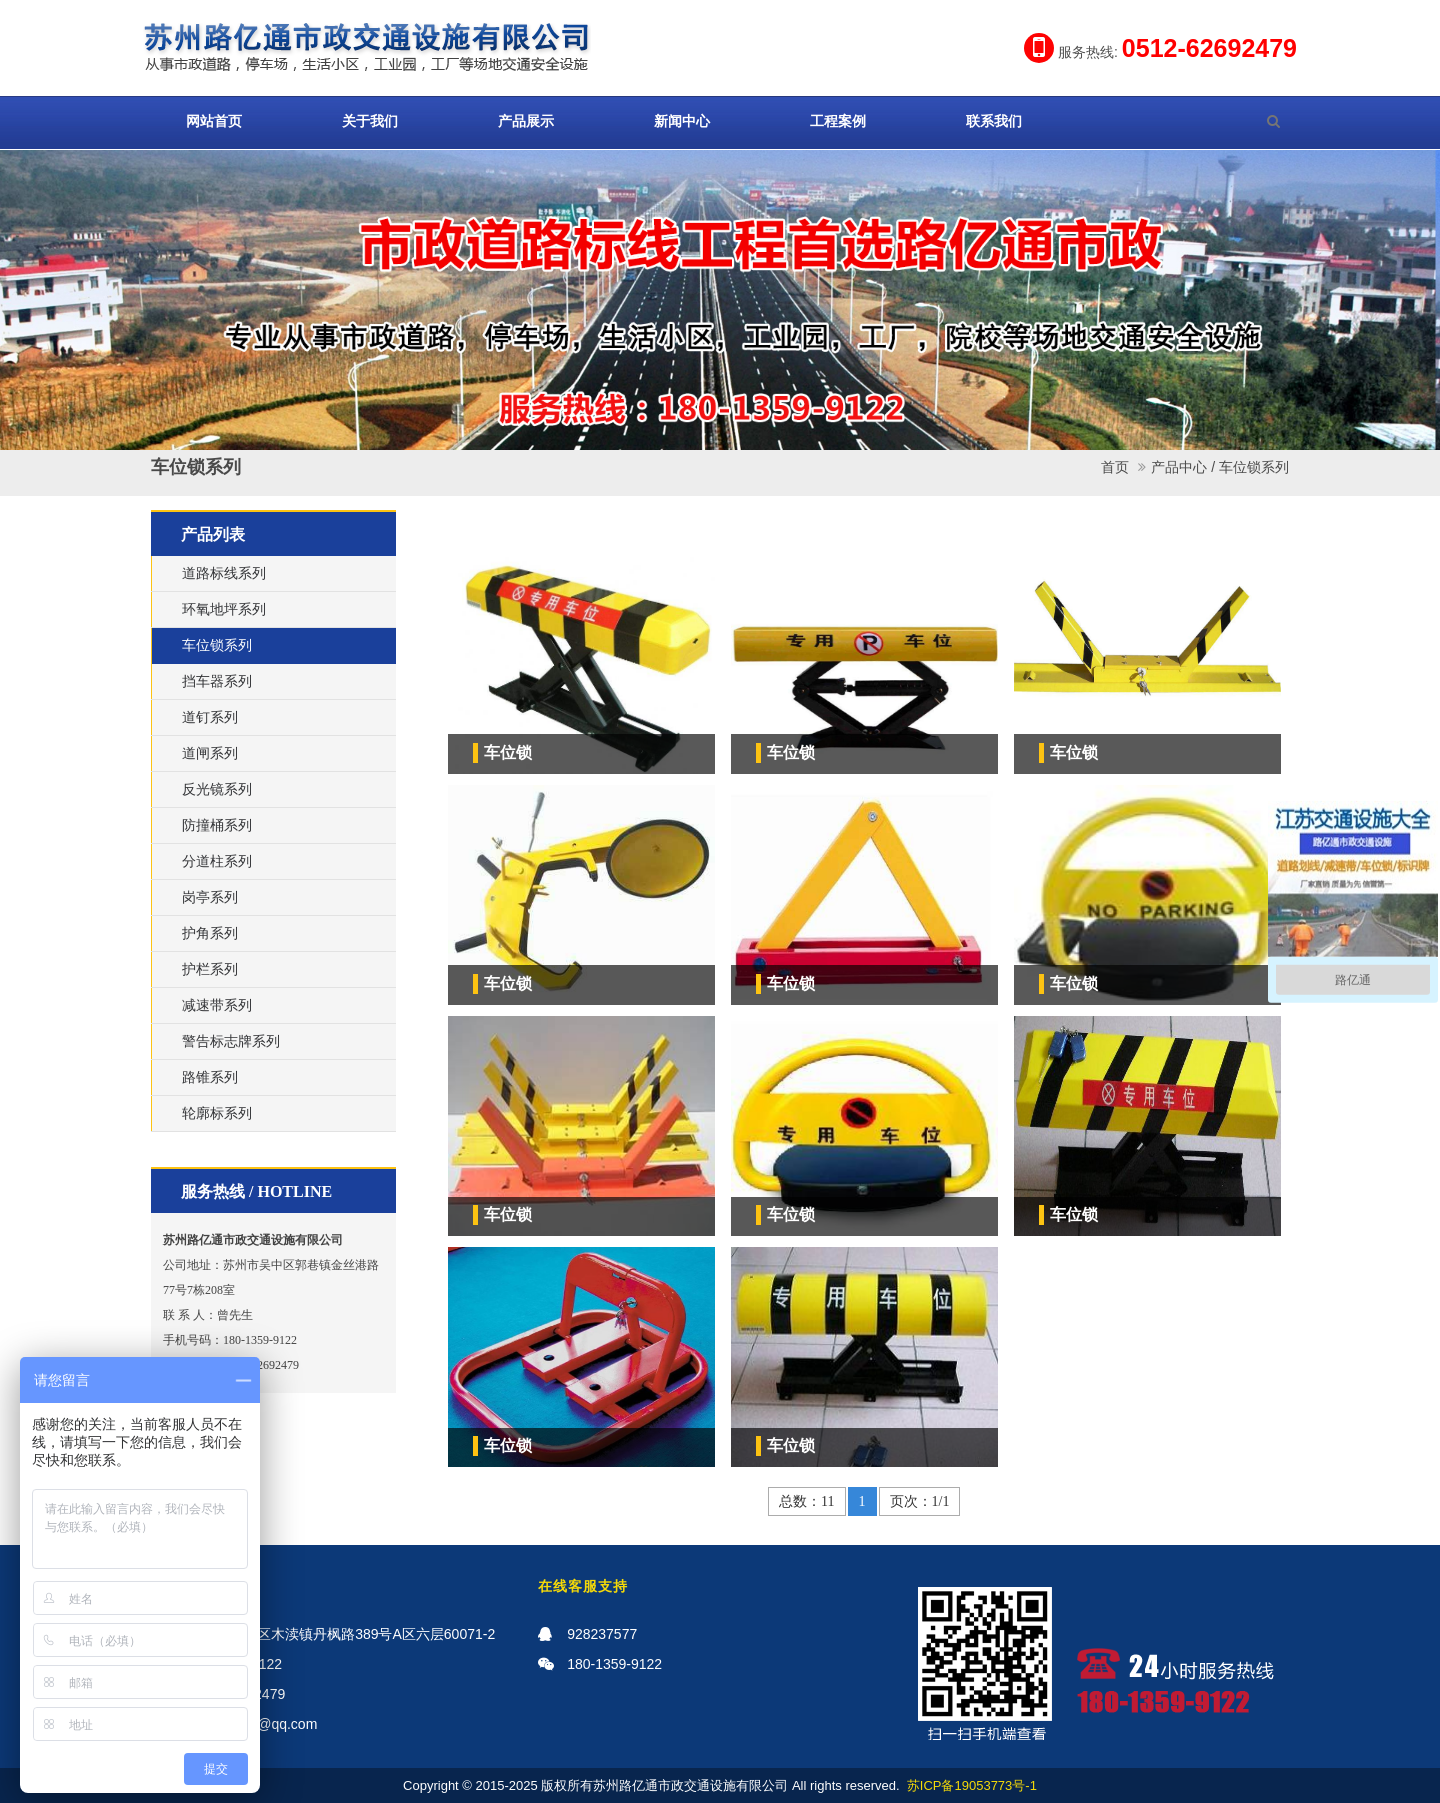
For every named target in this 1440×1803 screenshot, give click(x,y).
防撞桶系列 (217, 825)
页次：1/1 (920, 1501)
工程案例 (838, 121)
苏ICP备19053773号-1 (972, 1785)
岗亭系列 (210, 897)
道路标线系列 (224, 573)
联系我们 (994, 121)
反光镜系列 (217, 789)
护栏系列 (210, 969)
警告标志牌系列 (231, 1041)
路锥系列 (210, 1077)
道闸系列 (210, 753)
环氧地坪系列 (224, 609)
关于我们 (370, 121)
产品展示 (526, 121)
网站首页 (214, 121)
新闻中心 (682, 121)
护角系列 (210, 933)
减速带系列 (217, 1005)
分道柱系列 (217, 861)
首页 (1115, 467)
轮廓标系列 (217, 1113)
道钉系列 (210, 717)
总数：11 (806, 1501)
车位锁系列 (1254, 467)
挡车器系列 (217, 681)
